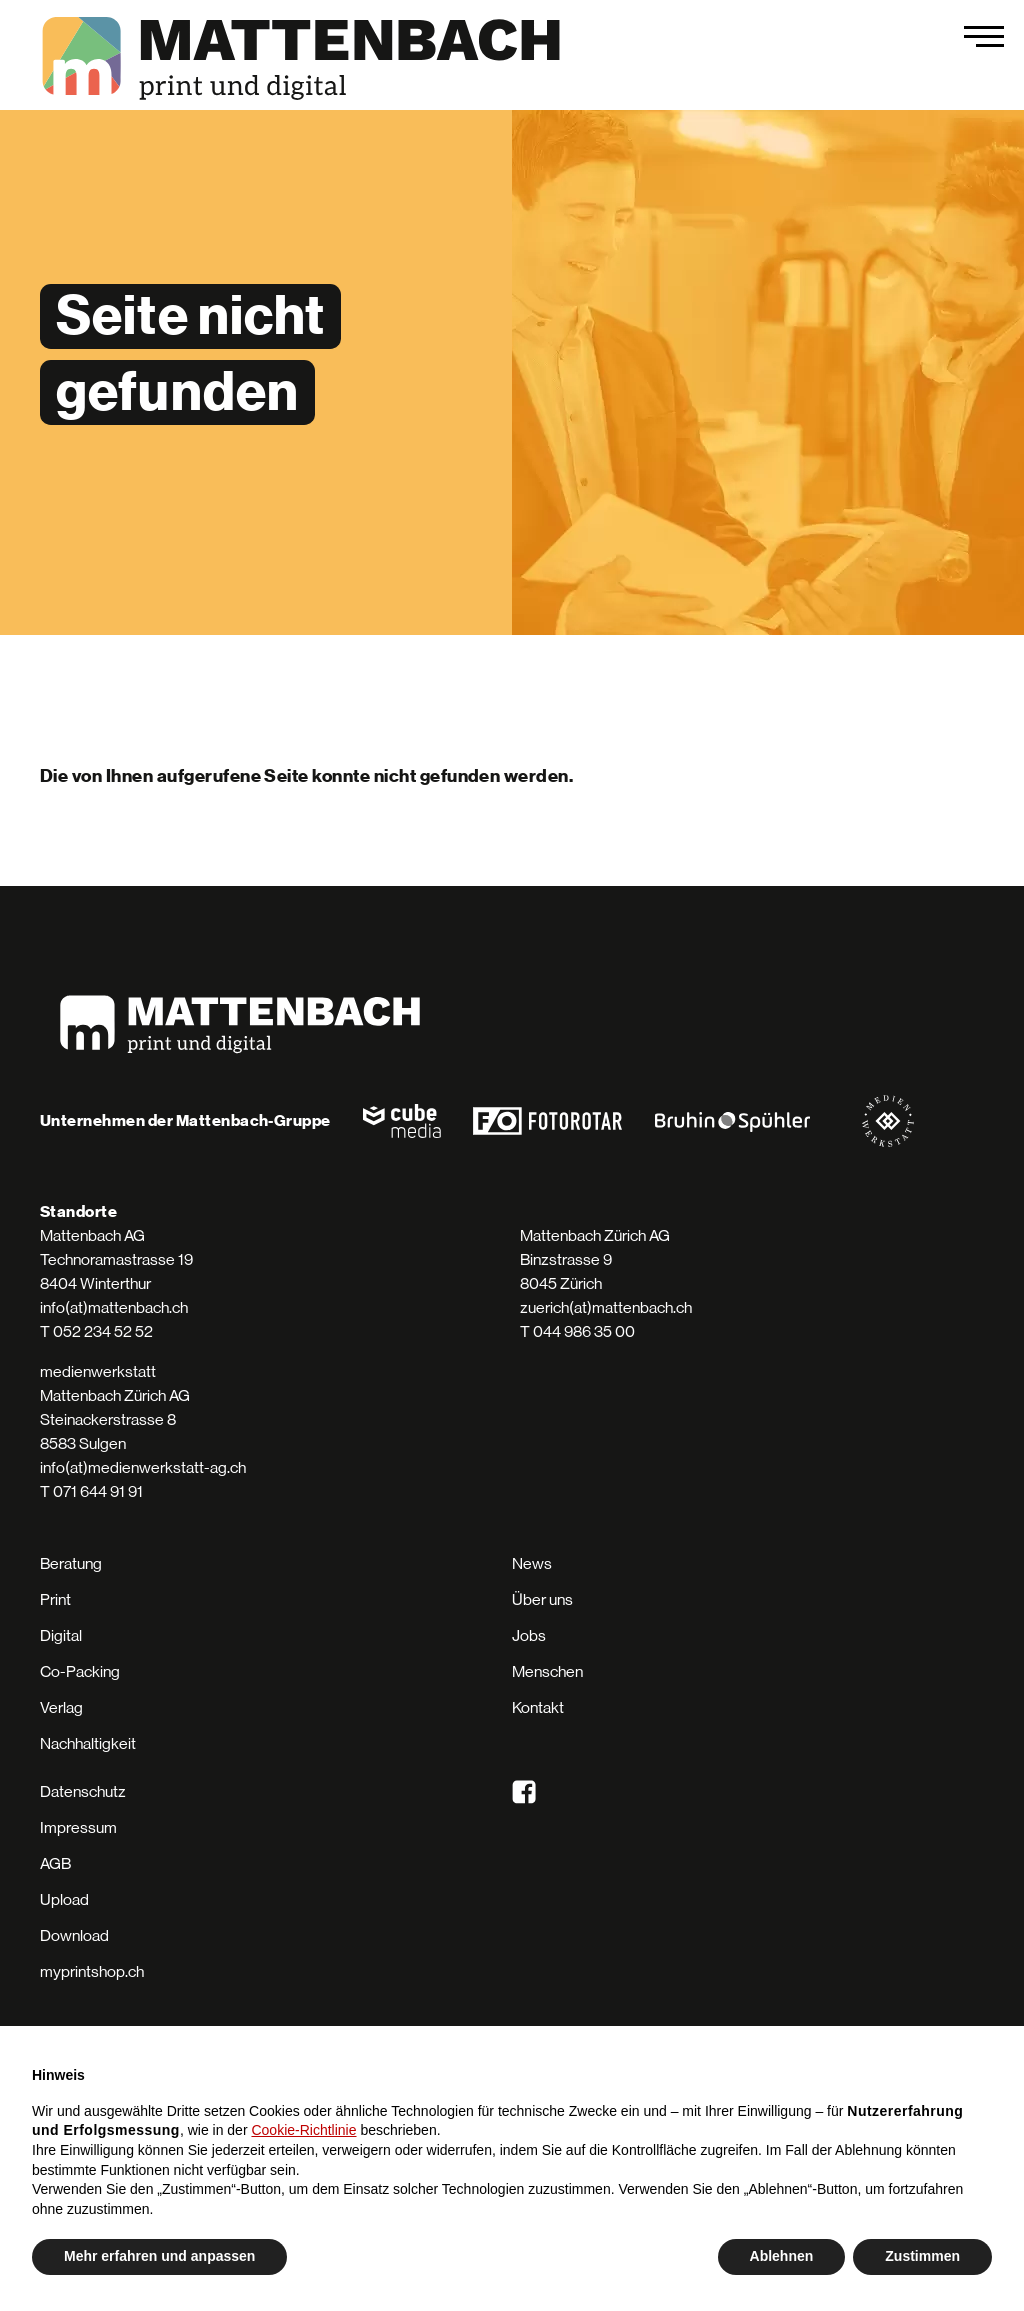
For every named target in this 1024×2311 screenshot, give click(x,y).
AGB (55, 1863)
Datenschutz (83, 1791)
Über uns (542, 1599)
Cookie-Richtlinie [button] (303, 2130)
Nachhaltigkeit (88, 1743)
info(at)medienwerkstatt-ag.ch (143, 1467)
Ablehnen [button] (782, 2256)
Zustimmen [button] (922, 2256)
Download (74, 1935)
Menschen (547, 1671)
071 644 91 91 (98, 1491)
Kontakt (538, 1707)
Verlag (61, 1707)
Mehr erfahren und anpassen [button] (159, 2256)
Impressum (78, 1827)
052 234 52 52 (103, 1331)
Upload (64, 1899)
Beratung (71, 1563)
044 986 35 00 (584, 1331)
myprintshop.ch (92, 1971)
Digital (61, 1635)
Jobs (529, 1635)
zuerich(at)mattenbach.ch (606, 1307)
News (532, 1563)
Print (55, 1599)
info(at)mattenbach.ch (114, 1307)
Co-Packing (80, 1671)
